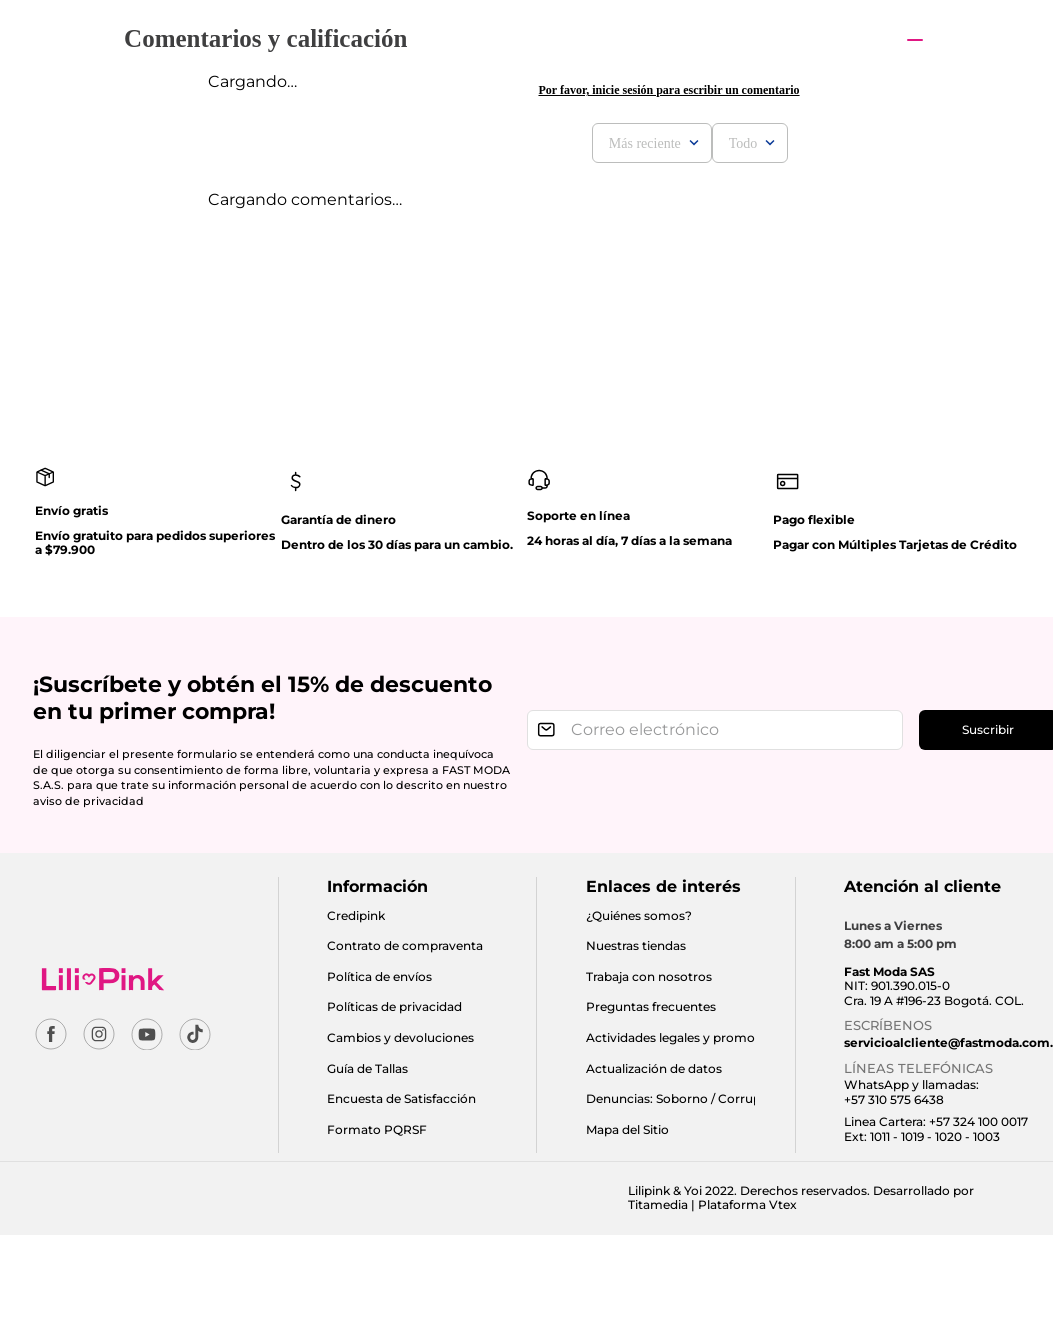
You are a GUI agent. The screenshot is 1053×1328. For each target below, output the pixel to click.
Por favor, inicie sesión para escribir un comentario (668, 90)
